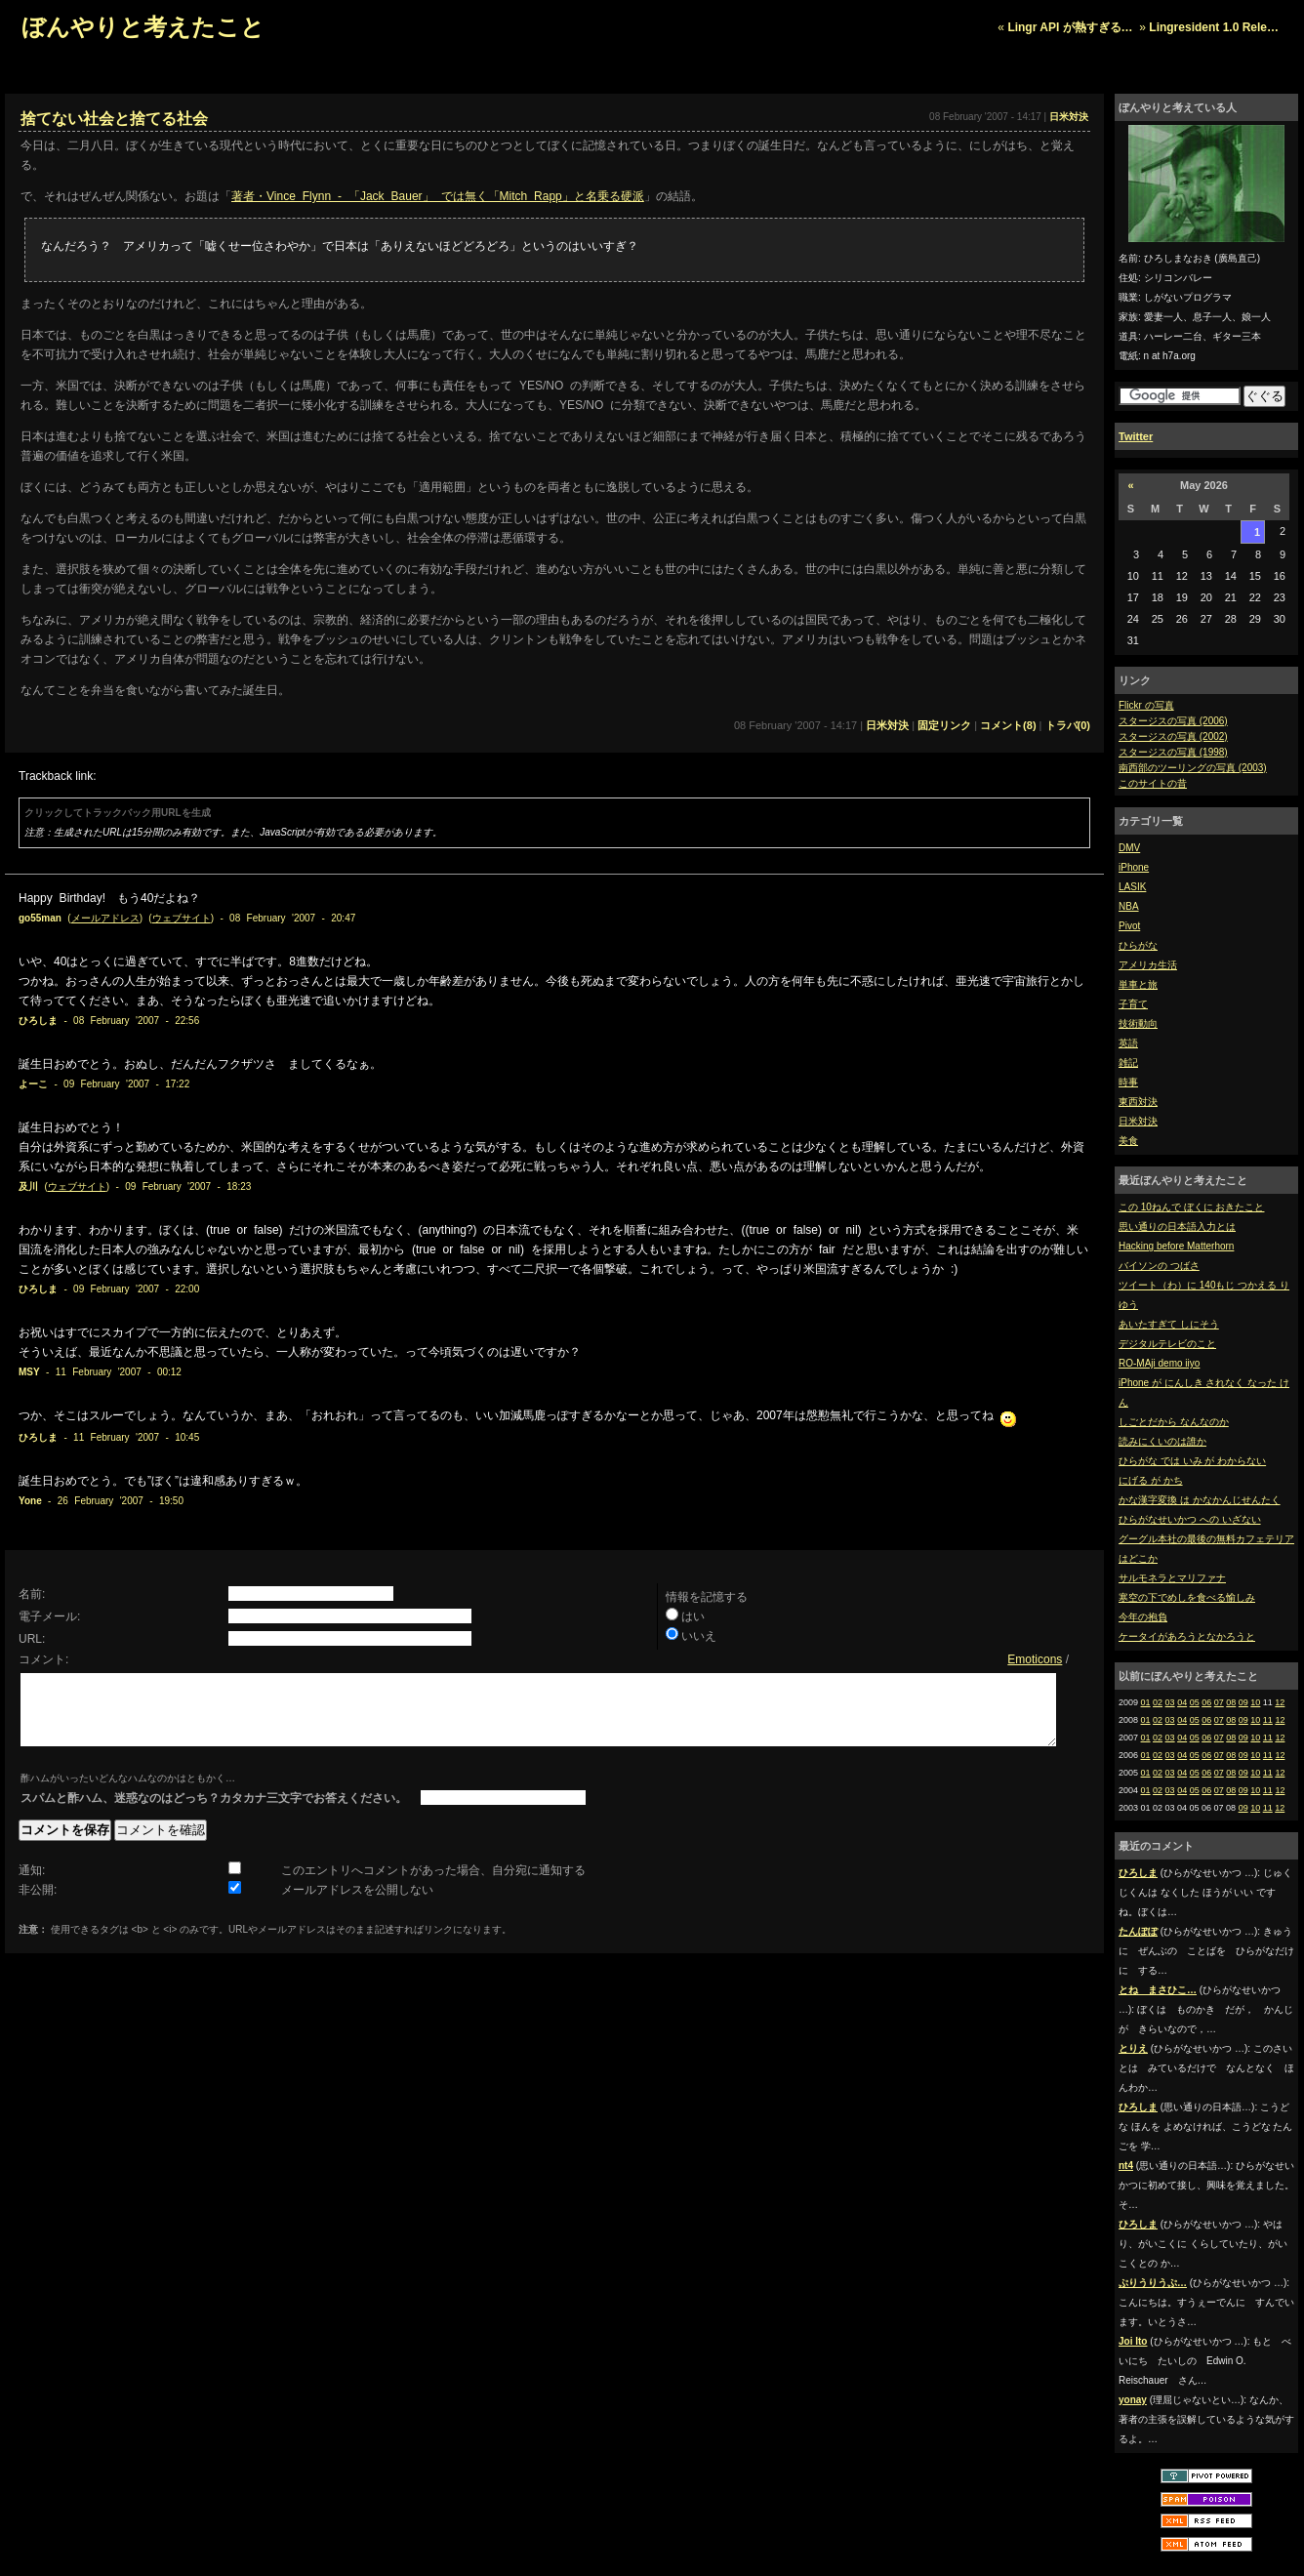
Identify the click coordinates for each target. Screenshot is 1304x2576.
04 (1182, 1702)
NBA (1129, 906)
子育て (1133, 1004)
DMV (1129, 847)
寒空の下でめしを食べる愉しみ (1187, 1597)
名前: (32, 1594)
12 (1279, 1702)
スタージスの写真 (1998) (1173, 752)
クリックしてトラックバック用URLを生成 (117, 812)
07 (1219, 1702)
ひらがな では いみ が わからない (1192, 1460)
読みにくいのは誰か (1162, 1441)
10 (1255, 1702)
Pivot (1129, 925)
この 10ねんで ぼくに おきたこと (1191, 1207)
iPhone (1134, 867)
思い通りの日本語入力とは (1177, 1226)
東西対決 (1138, 1101)
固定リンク (944, 725)
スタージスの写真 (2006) (1173, 721)
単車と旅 (1138, 984)
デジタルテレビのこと (1167, 1343)
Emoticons (1034, 1659)
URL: (32, 1639)
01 (1146, 1702)
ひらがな (1138, 945)
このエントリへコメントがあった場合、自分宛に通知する (433, 1885)
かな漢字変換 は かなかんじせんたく (1200, 1499)
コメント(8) (1008, 725)
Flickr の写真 (1146, 705)
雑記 (1128, 1062)
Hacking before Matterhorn (1176, 1246)
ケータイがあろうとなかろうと (1187, 1636)
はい (693, 1616)
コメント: (43, 1659)
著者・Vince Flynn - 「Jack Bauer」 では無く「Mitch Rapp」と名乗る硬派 (437, 196)
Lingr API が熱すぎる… (1069, 27)
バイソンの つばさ (1159, 1265)
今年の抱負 (1143, 1617)
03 (1170, 1702)
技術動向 (1138, 1023)
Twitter (1136, 436)
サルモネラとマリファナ (1172, 1578)
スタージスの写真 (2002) (1173, 736)
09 (1243, 1702)
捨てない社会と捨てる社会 (114, 118)
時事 (1128, 1082)
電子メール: (49, 1616)
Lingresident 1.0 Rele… (1214, 27)
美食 (1128, 1140)
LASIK (1132, 886)
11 (1268, 1720)
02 (1157, 1702)
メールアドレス (105, 918)
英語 (1128, 1043)
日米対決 (1138, 1121)
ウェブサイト (181, 918)
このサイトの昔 (1153, 783)
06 (1206, 1702)
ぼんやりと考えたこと (143, 27)
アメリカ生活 (1148, 965)
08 (1231, 1702)
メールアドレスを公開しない (357, 1904)
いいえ (698, 1636)
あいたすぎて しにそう (1169, 1324)
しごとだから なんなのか (1174, 1421)
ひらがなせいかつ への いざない (1190, 1519)
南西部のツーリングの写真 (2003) (1193, 767)
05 (1195, 1702)
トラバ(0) (1067, 725)
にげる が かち (1151, 1480)
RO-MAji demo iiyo (1159, 1363)
